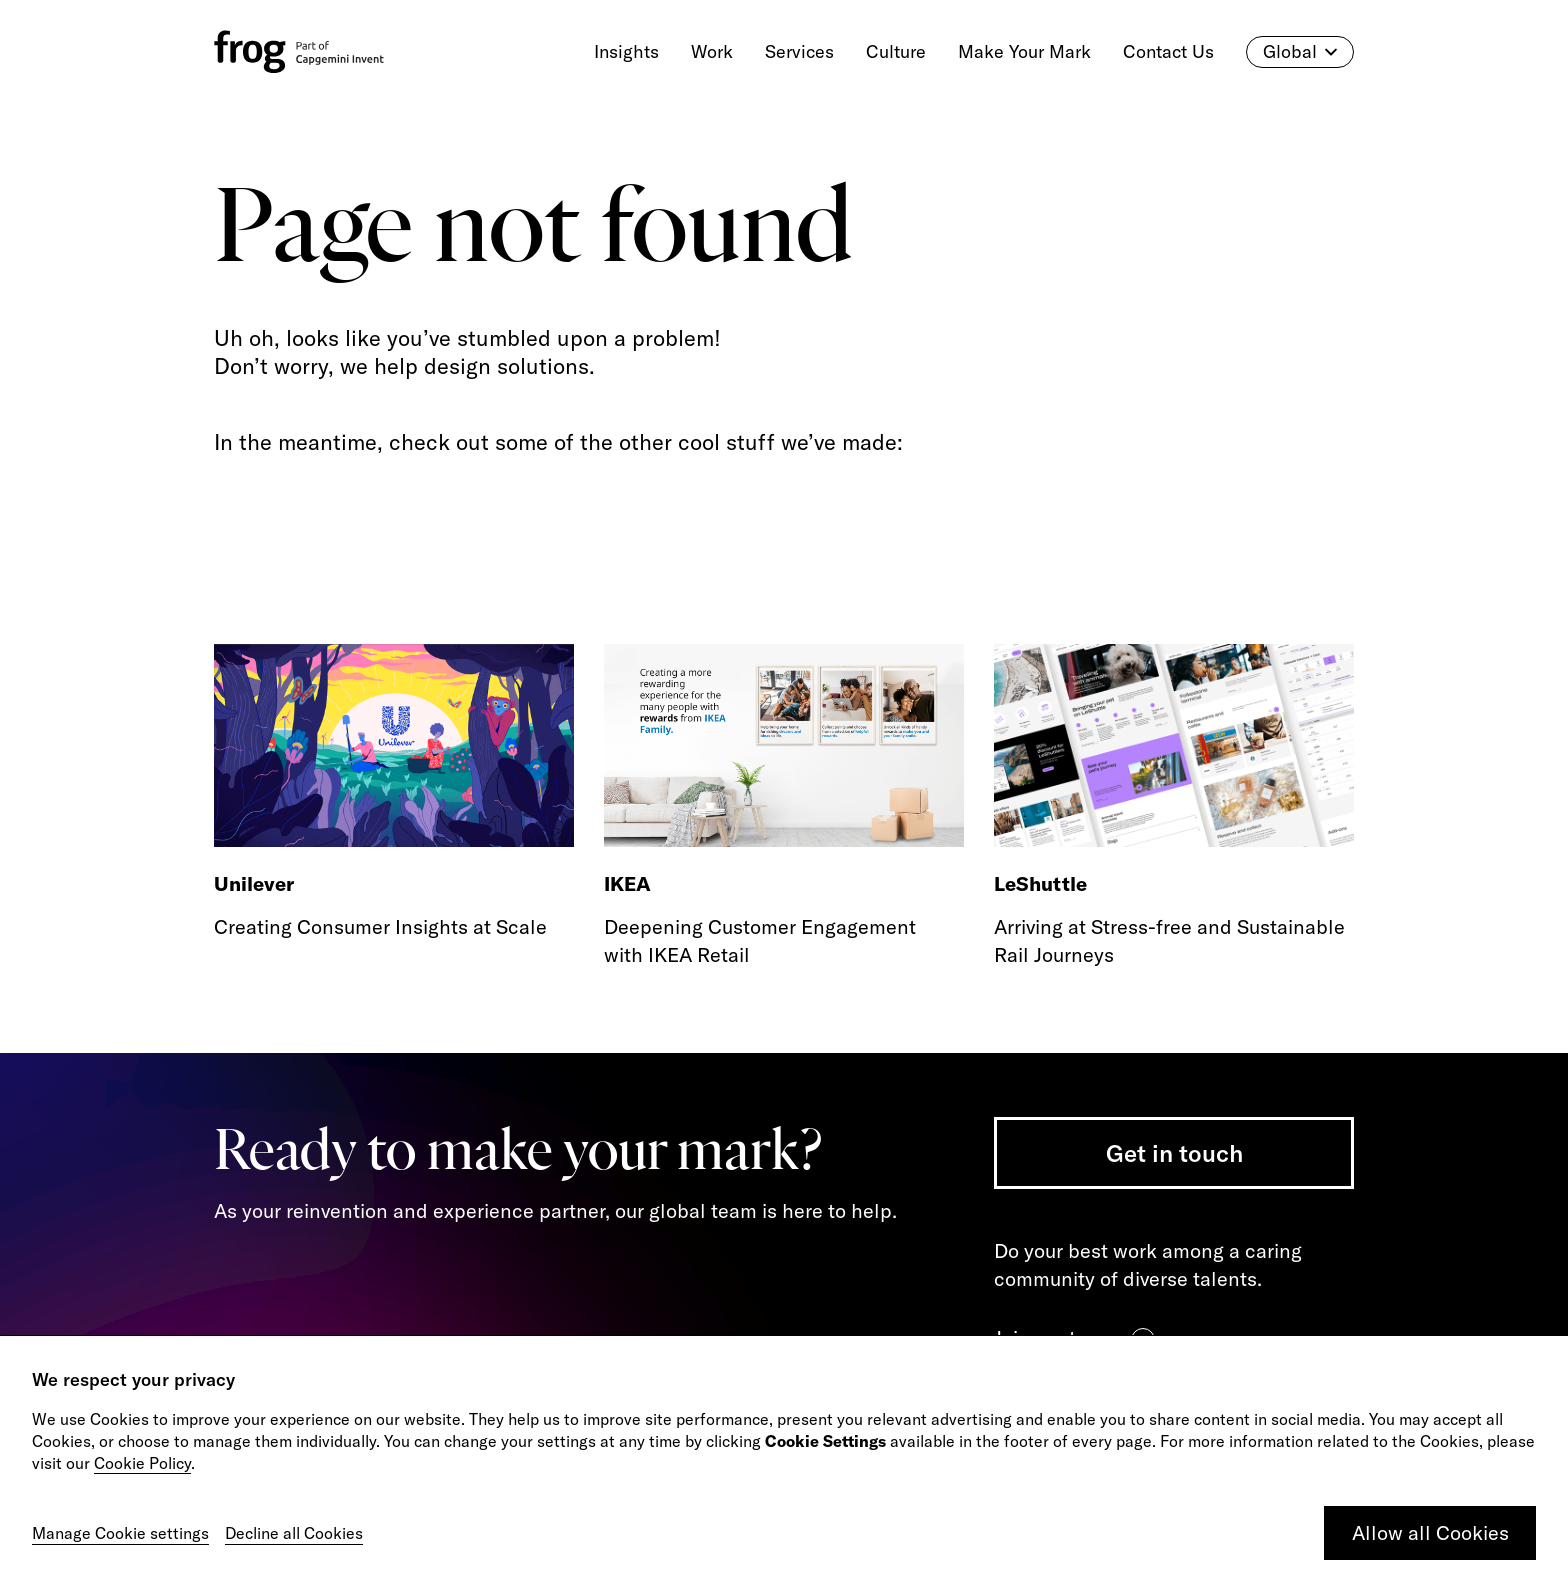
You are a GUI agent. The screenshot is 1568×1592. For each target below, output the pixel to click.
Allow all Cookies (1430, 1532)
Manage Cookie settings (120, 1533)
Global (1300, 52)
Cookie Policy (142, 1463)
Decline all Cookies (294, 1533)
